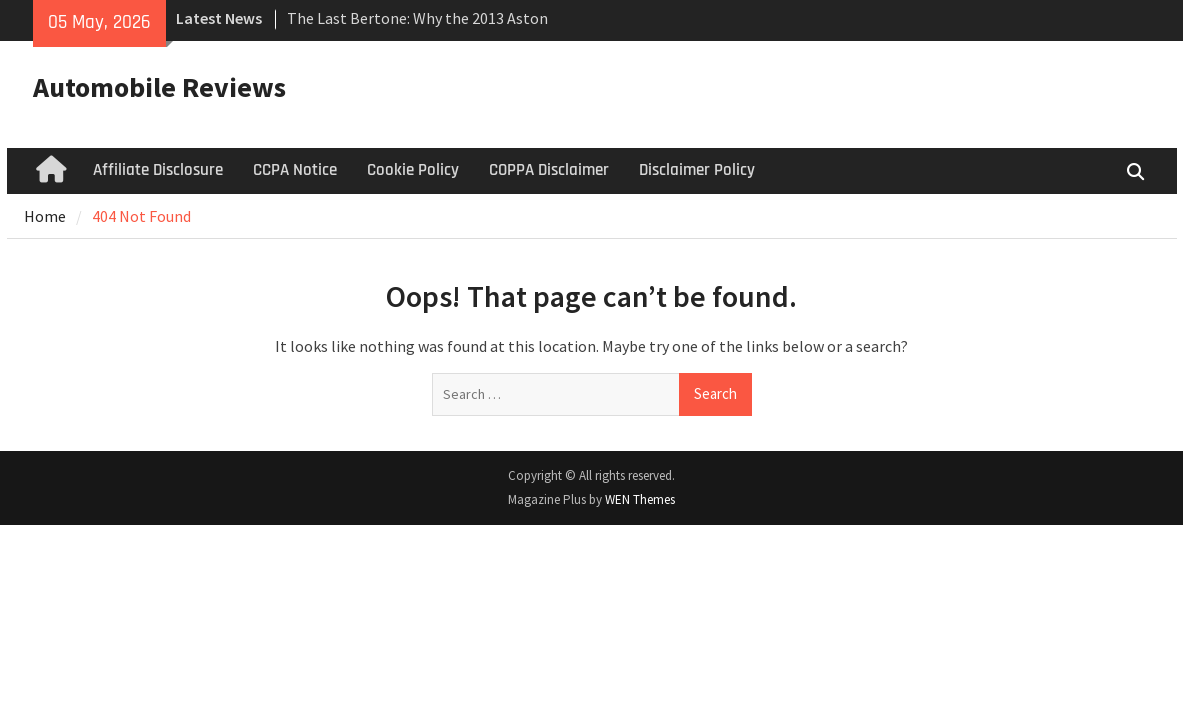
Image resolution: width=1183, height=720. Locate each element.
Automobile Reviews (159, 87)
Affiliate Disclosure (158, 170)
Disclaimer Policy (697, 170)
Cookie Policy (413, 170)
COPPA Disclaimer (549, 170)
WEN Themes (640, 499)
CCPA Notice (295, 170)
